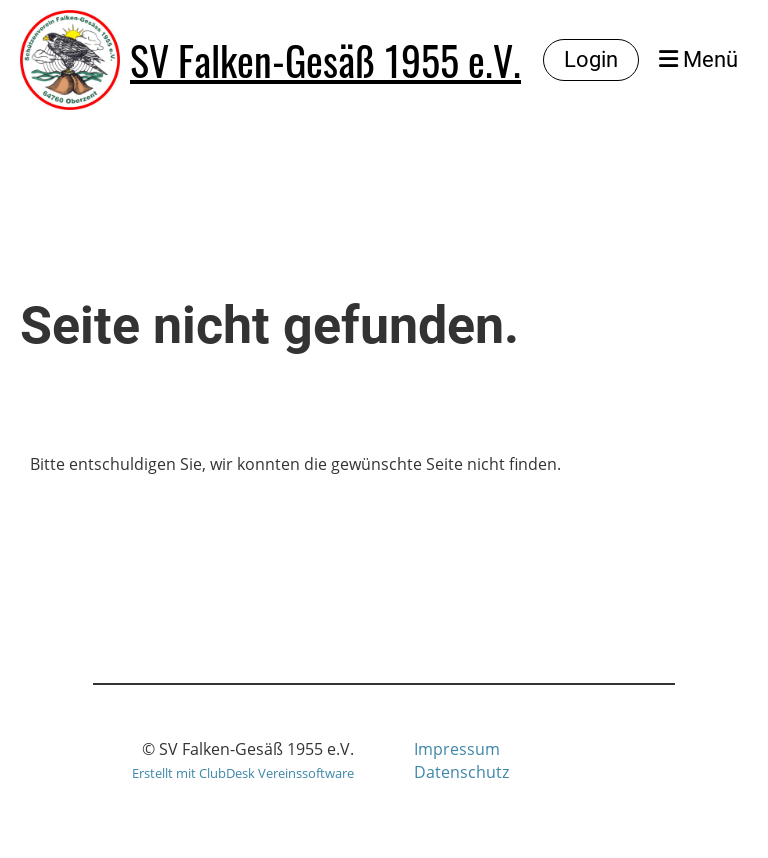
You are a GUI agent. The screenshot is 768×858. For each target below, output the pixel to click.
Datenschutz (461, 772)
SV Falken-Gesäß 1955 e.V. (325, 60)
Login (591, 59)
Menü (698, 59)
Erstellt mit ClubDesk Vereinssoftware (243, 773)
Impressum (457, 749)
